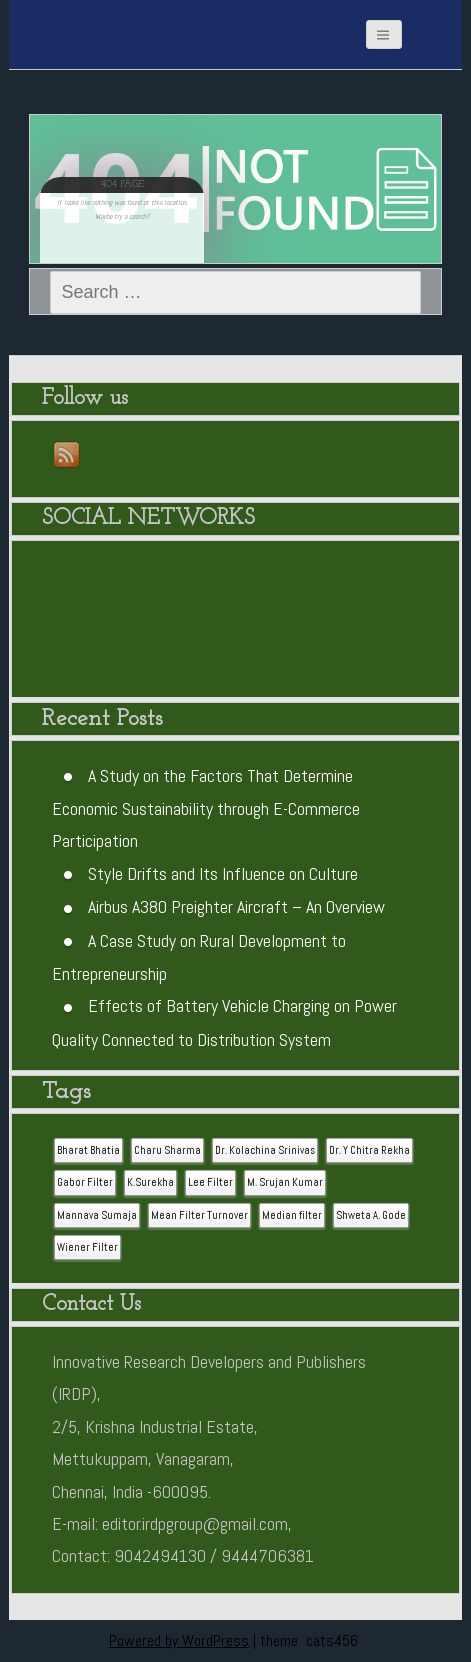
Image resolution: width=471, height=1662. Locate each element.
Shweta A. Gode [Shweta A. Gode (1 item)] (371, 1215)
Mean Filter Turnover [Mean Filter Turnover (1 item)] (199, 1215)
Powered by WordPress (179, 1640)
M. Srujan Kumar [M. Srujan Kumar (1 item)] (285, 1182)
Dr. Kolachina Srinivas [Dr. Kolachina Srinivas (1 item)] (265, 1150)
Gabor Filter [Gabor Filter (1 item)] (85, 1182)
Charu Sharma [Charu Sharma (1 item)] (167, 1150)
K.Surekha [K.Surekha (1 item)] (150, 1182)
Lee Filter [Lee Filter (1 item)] (210, 1182)
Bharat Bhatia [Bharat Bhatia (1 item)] (88, 1150)
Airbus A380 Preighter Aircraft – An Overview (236, 906)
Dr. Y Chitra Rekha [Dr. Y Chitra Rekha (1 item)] (369, 1150)
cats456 (332, 1640)
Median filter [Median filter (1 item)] (292, 1215)
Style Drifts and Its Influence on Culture (223, 873)
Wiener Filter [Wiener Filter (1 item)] (87, 1247)
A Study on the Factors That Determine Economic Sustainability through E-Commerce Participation (206, 808)
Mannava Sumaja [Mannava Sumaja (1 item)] (97, 1215)
